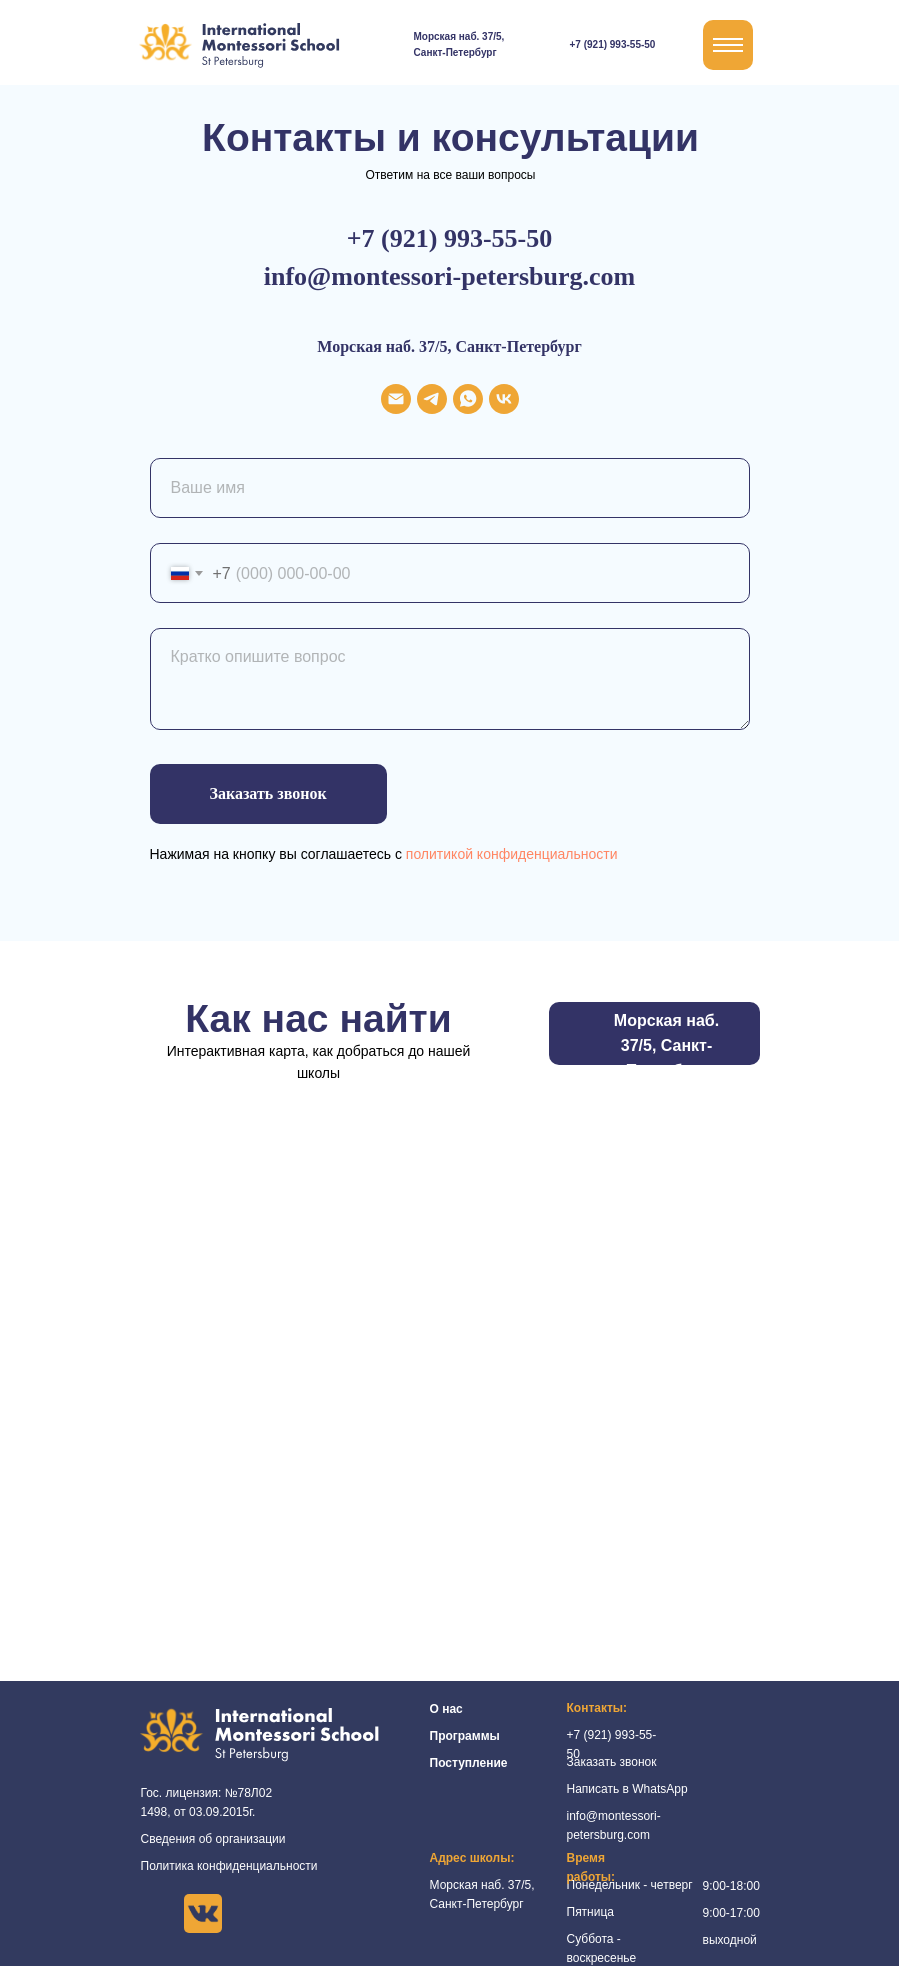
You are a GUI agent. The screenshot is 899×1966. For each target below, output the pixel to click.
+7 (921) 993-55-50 (613, 44)
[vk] (504, 399)
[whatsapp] (468, 399)
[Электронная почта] (396, 399)
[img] (551, 45)
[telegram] (432, 399)
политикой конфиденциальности (512, 854)
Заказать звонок (612, 1762)
